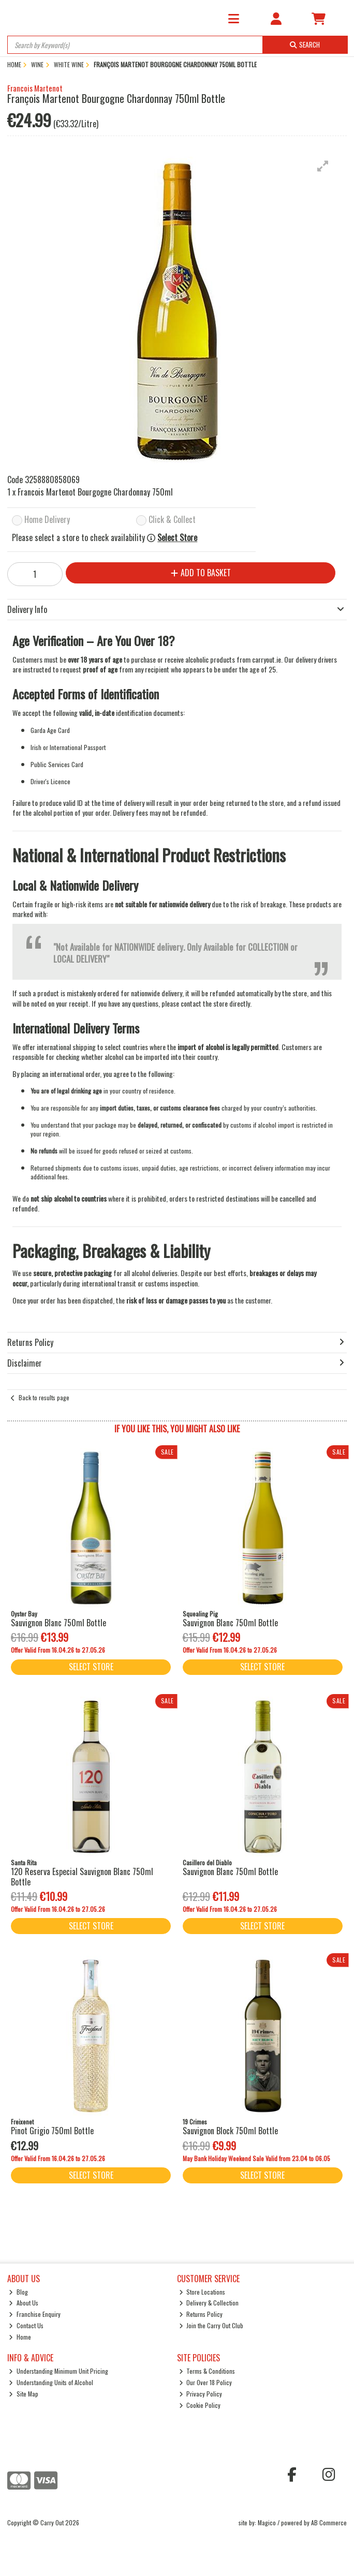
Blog (18, 2291)
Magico (267, 2522)
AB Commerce (329, 2522)
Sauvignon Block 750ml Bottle (230, 2130)
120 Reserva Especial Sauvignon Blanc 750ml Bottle (82, 1876)
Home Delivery (47, 520)
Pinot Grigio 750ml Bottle (52, 2130)
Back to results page (44, 1397)
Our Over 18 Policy (205, 2382)
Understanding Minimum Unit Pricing (58, 2371)
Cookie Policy (200, 2405)
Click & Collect (172, 520)
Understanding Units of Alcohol (51, 2382)
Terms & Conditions (207, 2371)
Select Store (177, 538)
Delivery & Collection (209, 2302)
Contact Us (26, 2325)
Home (20, 2336)
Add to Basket (201, 572)
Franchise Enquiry (35, 2314)
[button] (323, 166)
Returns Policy (201, 2314)
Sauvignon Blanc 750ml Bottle (58, 1622)
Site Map (23, 2393)
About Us (23, 2302)
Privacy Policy (201, 2393)
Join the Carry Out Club (211, 2325)
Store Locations (202, 2291)
